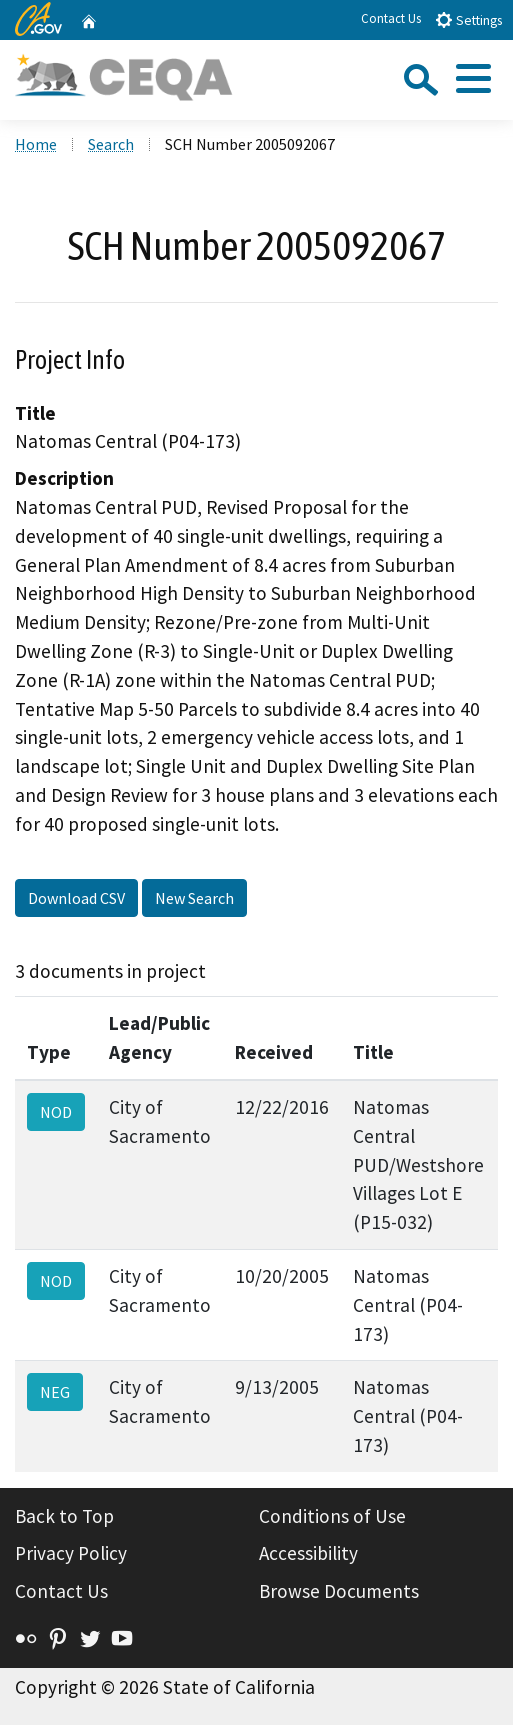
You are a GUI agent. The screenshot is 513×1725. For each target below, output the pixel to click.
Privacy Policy (71, 1553)
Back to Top (64, 1516)
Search (111, 144)
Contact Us (391, 18)
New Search (194, 898)
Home (36, 144)
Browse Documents (339, 1591)
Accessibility (308, 1553)
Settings (468, 19)
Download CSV (76, 898)
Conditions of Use (332, 1516)
